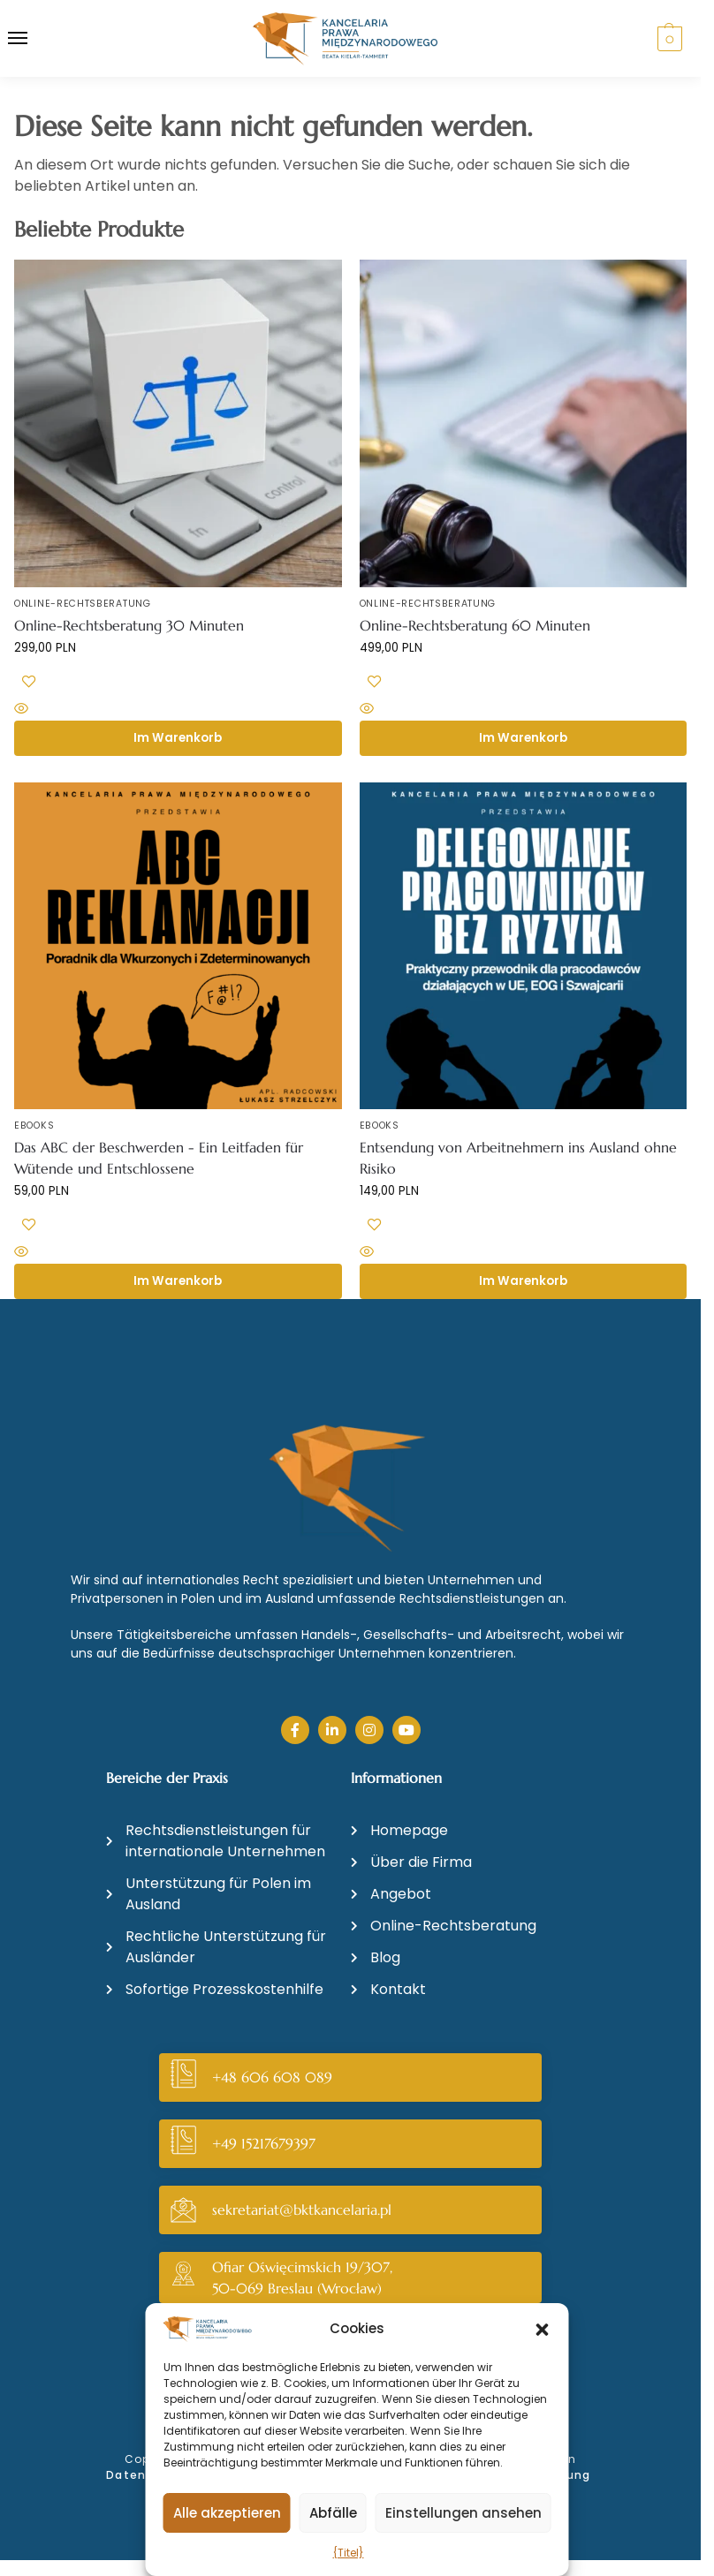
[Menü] (34, 39)
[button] (542, 2329)
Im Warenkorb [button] (177, 737)
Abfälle (333, 2513)
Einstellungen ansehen (463, 2513)
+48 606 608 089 (272, 2077)
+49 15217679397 (263, 2143)
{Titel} (348, 2552)
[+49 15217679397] (183, 2144)
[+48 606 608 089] (183, 2077)
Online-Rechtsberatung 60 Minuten (475, 625)
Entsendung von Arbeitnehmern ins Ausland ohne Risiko (518, 1157)
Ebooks (34, 1125)
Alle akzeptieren (227, 2513)
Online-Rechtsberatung (82, 603)
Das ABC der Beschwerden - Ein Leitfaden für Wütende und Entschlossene (158, 1157)
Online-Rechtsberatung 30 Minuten (129, 625)
